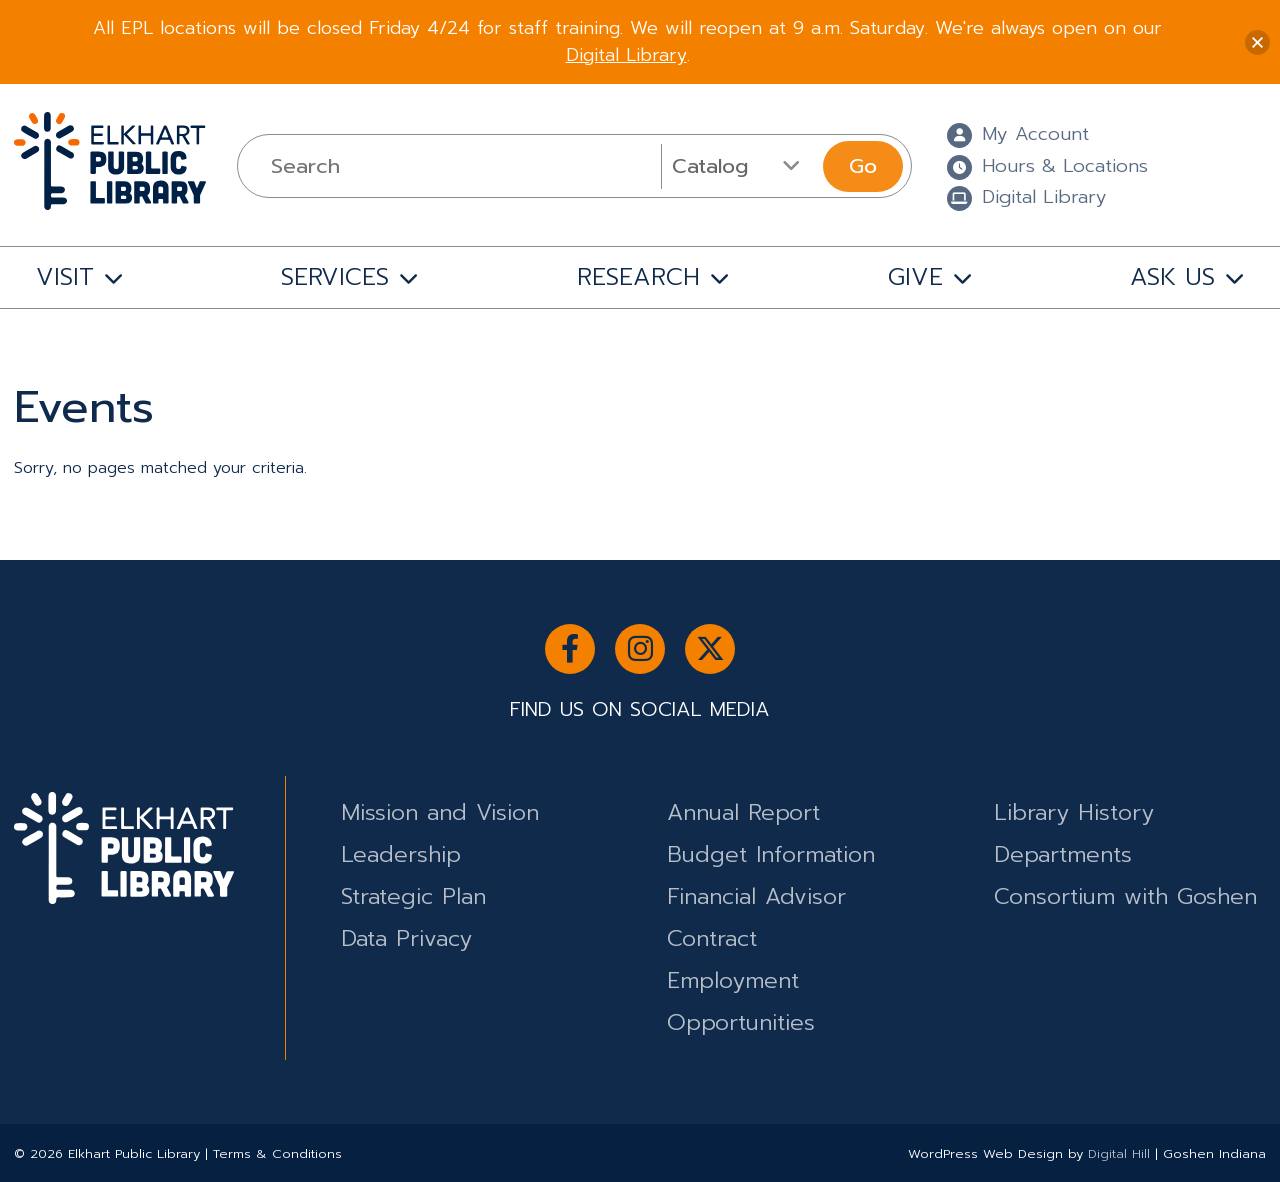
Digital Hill (1119, 1153)
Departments (1063, 854)
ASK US (1172, 277)
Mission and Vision (440, 812)
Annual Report (743, 812)
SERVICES (335, 277)
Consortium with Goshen (1125, 896)
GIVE (915, 277)
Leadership (401, 854)
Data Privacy (406, 938)
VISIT (65, 277)
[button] (1257, 42)
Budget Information (771, 854)
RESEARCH (638, 277)
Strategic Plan (413, 896)
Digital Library (626, 55)
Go (863, 166)
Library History (1074, 812)
